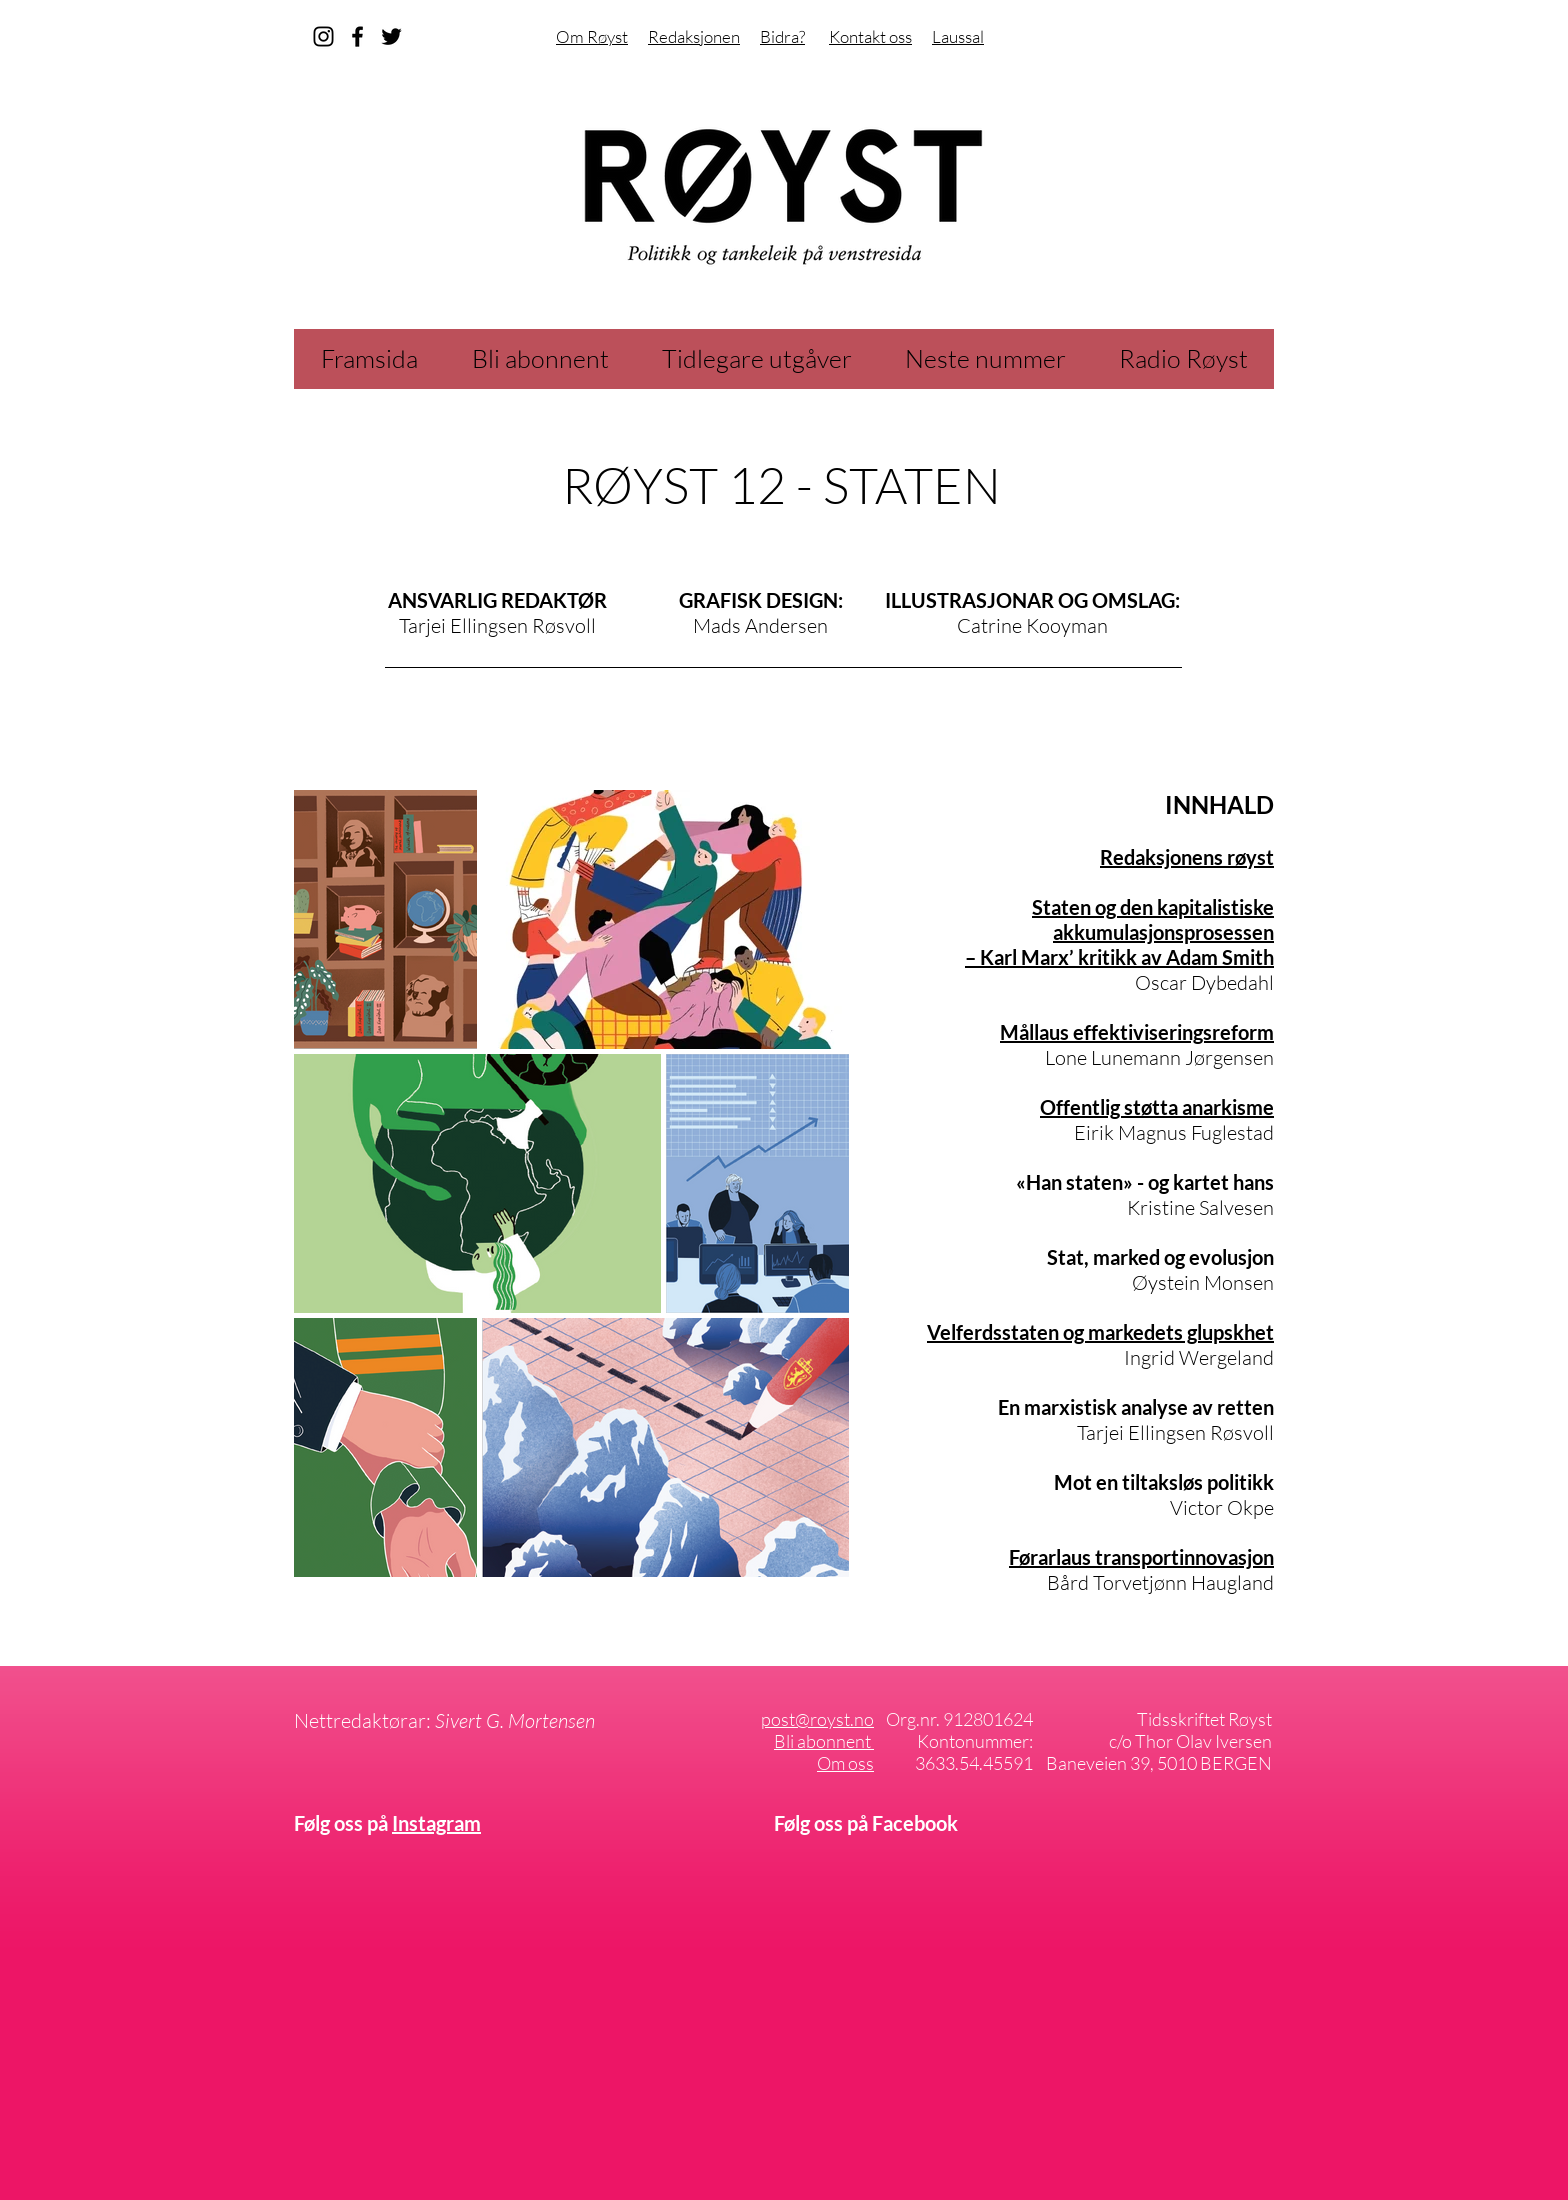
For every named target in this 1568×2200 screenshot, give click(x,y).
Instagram (436, 1823)
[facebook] (357, 36)
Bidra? (782, 36)
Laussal (958, 36)
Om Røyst (592, 36)
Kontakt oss (870, 36)
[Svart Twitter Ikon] (391, 36)
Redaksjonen (694, 36)
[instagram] (323, 36)
